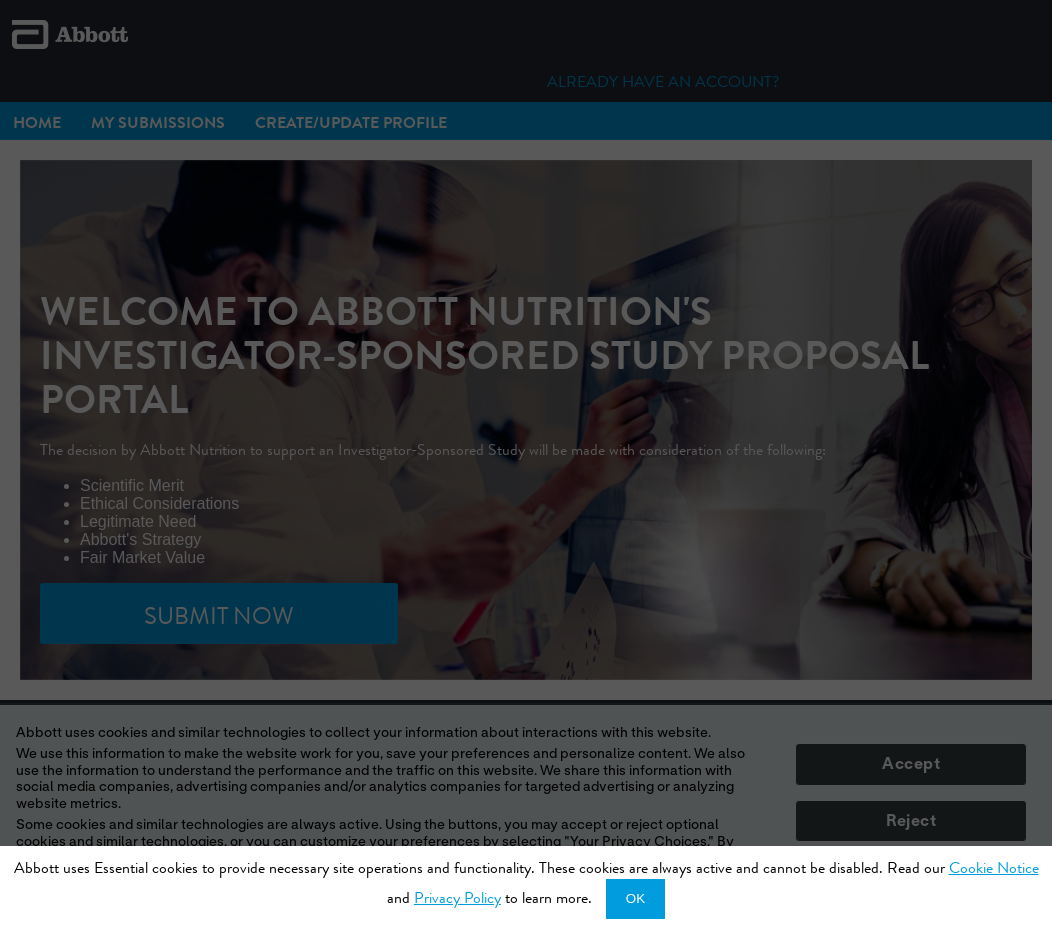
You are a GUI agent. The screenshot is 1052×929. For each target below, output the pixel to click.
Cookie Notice (994, 867)
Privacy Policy (457, 897)
